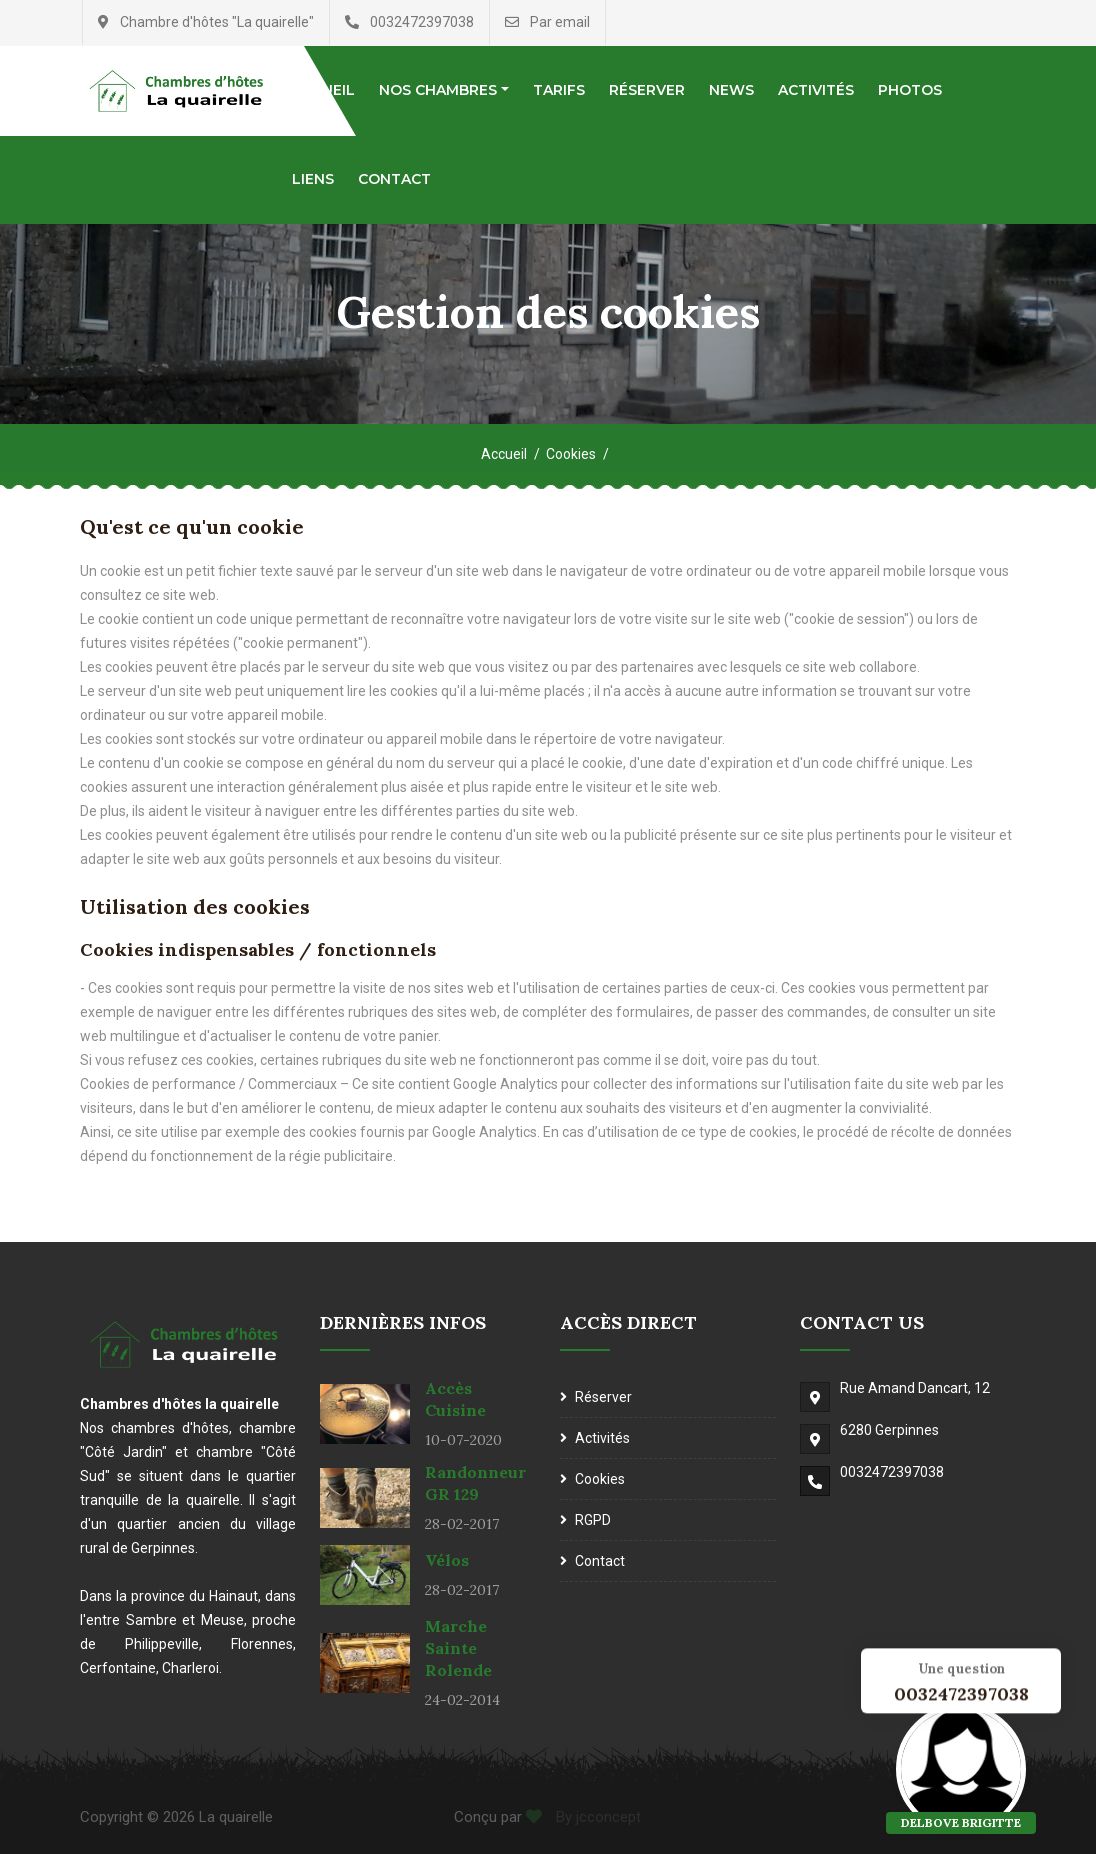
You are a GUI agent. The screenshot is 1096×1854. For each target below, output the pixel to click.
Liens (313, 179)
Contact (394, 179)
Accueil (504, 454)
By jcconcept (596, 1817)
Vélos (447, 1560)
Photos (910, 90)
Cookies (571, 454)
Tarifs (559, 90)
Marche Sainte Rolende (458, 1648)
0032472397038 (892, 1472)
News (731, 90)
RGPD (593, 1520)
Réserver (647, 90)
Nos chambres (438, 90)
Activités (816, 90)
